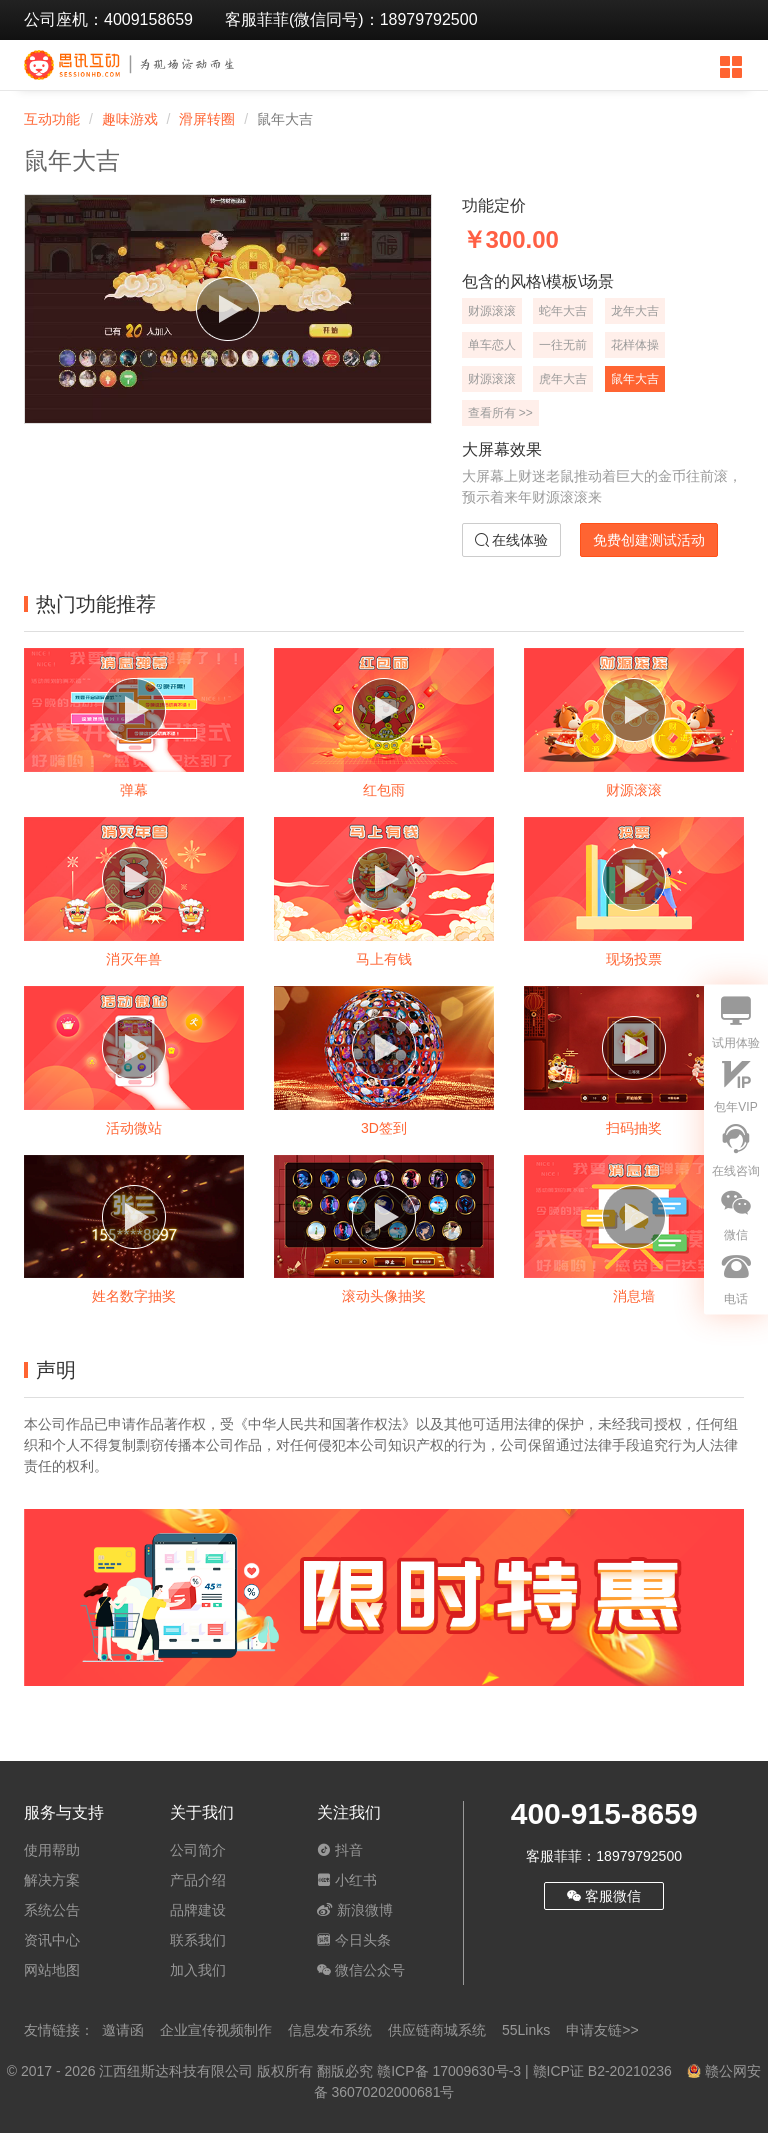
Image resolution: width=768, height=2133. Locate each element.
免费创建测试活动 (649, 540)
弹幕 (134, 790)
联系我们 (198, 1940)
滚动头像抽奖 (384, 1296)
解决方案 (52, 1880)
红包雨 (384, 790)
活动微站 (134, 1128)
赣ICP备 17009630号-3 (449, 2071)
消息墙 (634, 1296)
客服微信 (604, 1896)
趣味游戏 (130, 119)
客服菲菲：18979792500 (604, 1856)
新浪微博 (355, 1910)
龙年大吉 (635, 311)
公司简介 (198, 1850)
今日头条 (354, 1940)
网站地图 (52, 1970)
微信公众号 (361, 1970)
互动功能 (52, 119)
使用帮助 (52, 1850)
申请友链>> (602, 2030)
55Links (526, 2030)
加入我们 (198, 1970)
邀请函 (123, 2030)
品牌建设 (198, 1910)
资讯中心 (52, 1940)
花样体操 (635, 345)
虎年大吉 (563, 379)
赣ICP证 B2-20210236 (602, 2071)
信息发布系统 (330, 2030)
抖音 (340, 1850)
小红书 (347, 1880)
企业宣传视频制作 (216, 2030)
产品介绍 (198, 1880)
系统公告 (52, 1910)
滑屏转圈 (207, 119)
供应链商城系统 (437, 2030)
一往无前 (563, 345)
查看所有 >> (500, 413)
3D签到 (384, 1128)
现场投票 (634, 959)
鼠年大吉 (635, 379)
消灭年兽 (134, 959)
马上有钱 (384, 959)
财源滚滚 (492, 311)
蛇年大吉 (563, 311)
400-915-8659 (604, 1813)
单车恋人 (492, 345)
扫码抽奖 (634, 1128)
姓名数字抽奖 (134, 1296)
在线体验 (512, 540)
